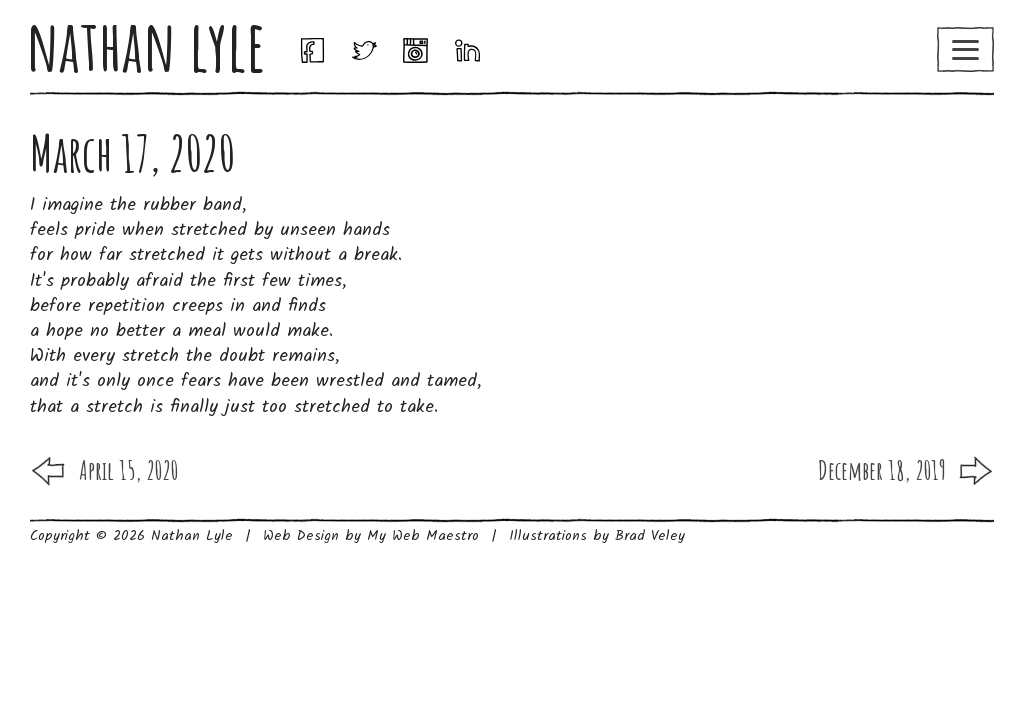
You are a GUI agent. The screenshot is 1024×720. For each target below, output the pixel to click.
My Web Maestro (423, 536)
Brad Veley (650, 536)
